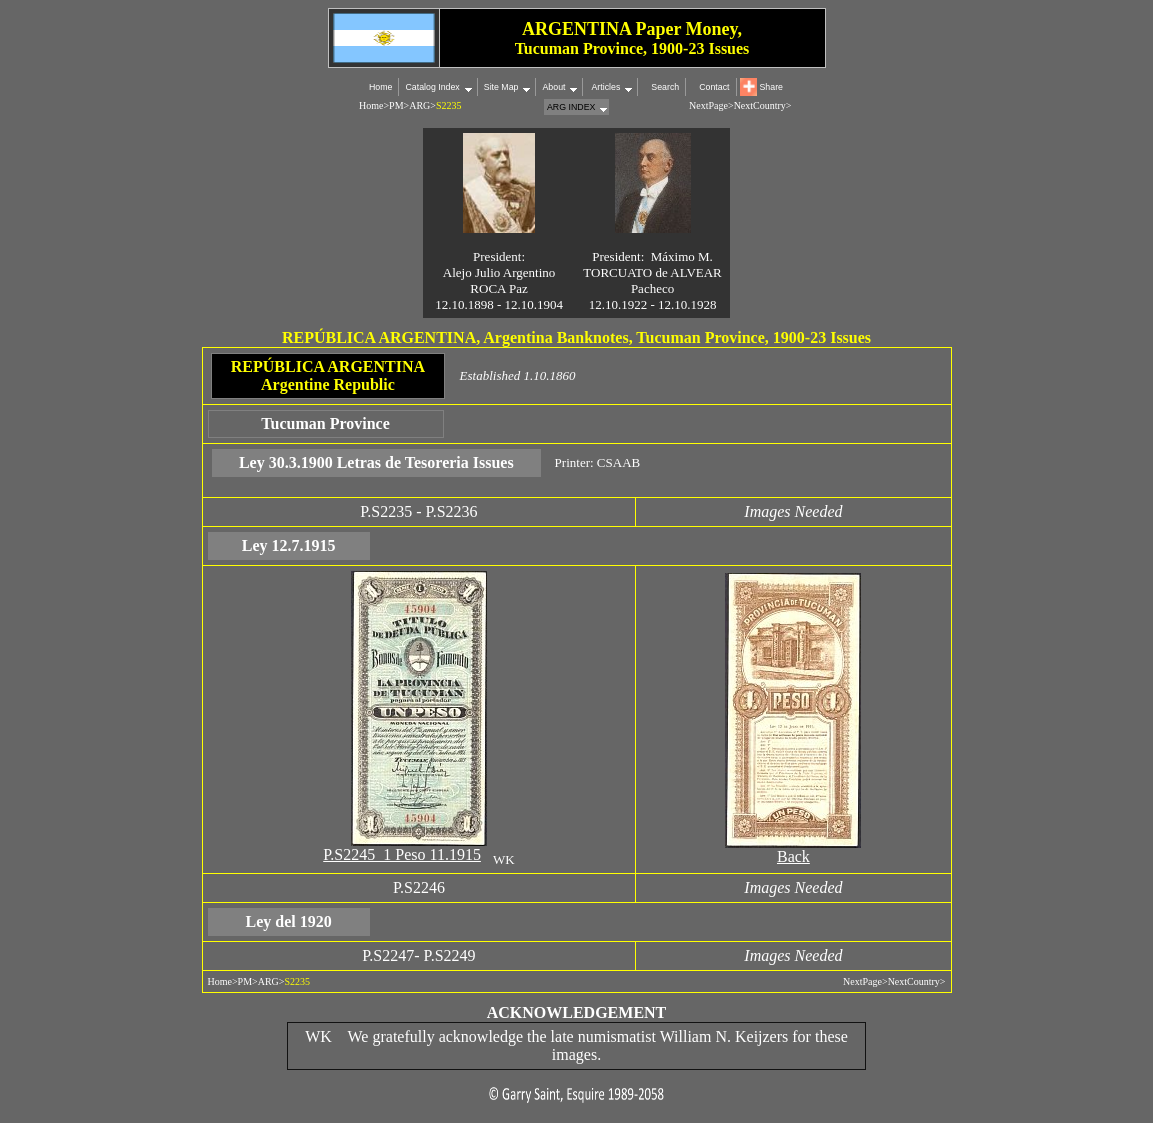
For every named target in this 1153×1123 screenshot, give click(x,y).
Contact (714, 87)
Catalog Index (432, 87)
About (553, 87)
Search (665, 87)
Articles (604, 87)
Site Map (501, 87)
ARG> (422, 105)
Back (793, 856)
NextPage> (711, 105)
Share (771, 87)
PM (396, 105)
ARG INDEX (571, 107)
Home (380, 87)
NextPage (862, 981)
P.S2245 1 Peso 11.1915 (402, 854)
